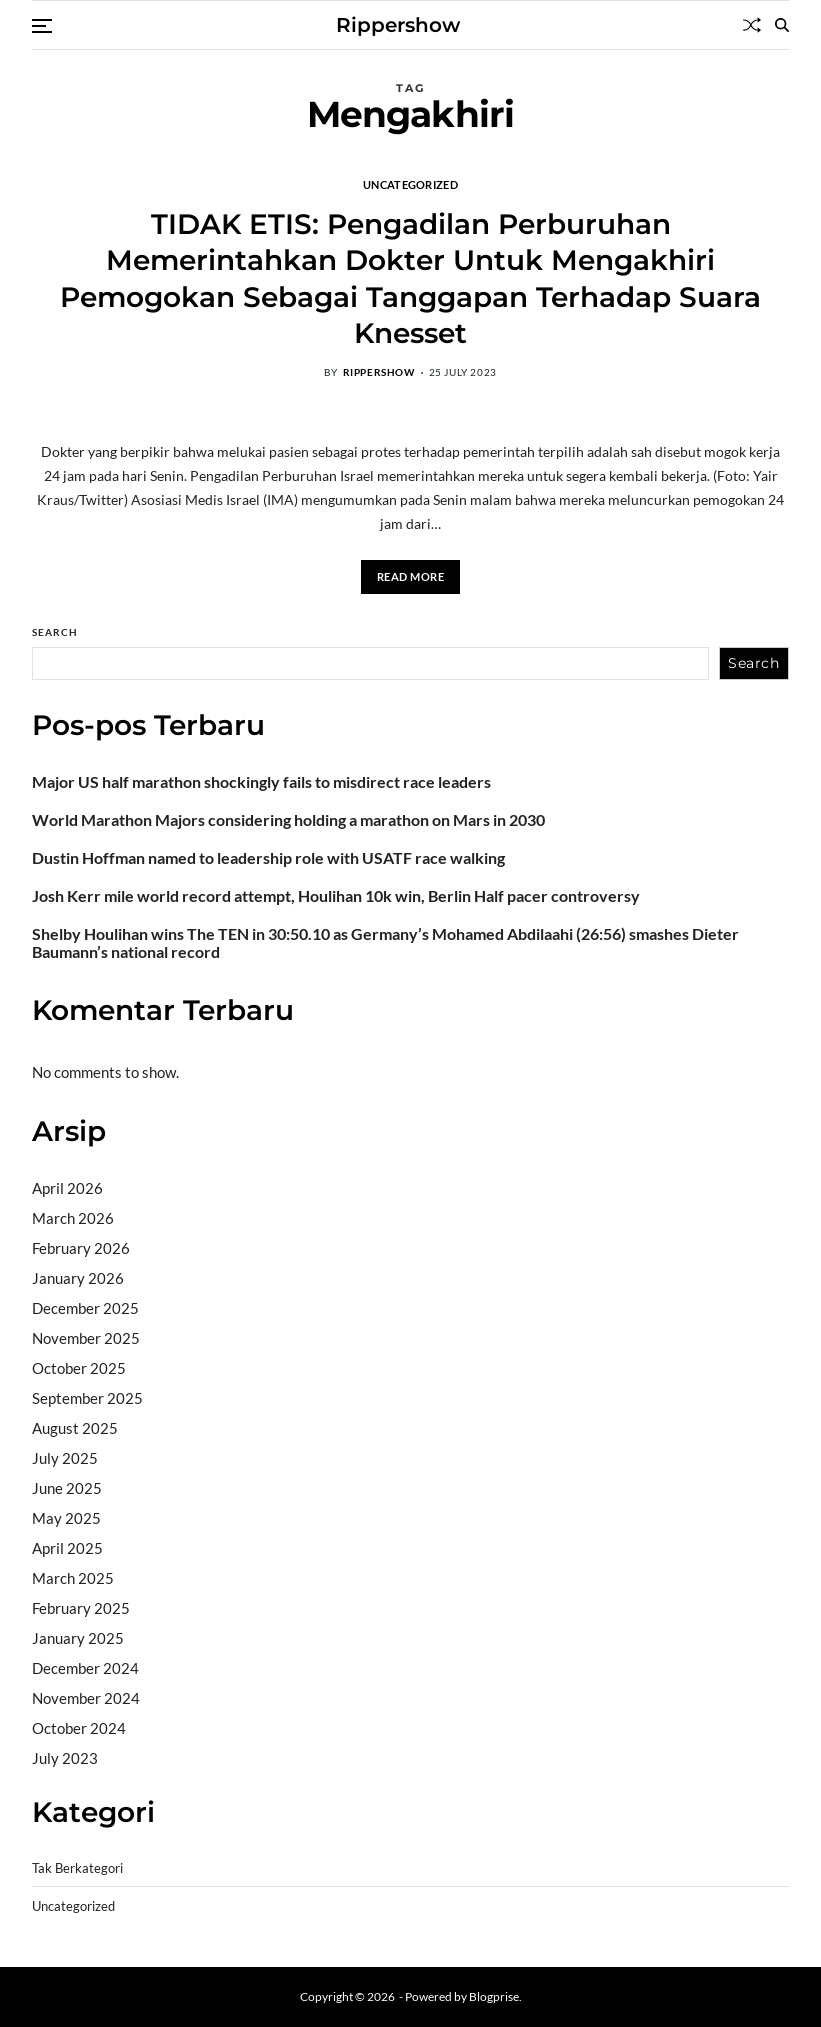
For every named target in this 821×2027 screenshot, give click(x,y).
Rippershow (398, 25)
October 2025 (79, 1368)
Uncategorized (410, 184)
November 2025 (86, 1338)
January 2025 (78, 1638)
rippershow (379, 372)
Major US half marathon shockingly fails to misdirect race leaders (261, 782)
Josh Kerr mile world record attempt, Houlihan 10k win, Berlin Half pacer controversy (336, 896)
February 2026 (81, 1248)
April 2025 (67, 1548)
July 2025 (65, 1458)
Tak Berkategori (77, 1868)
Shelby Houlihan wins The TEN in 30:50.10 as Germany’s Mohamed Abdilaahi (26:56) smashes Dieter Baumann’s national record (385, 943)
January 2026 (78, 1278)
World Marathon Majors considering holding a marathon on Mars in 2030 (288, 820)
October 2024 (79, 1728)
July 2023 (65, 1758)
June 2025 (67, 1488)
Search (55, 632)
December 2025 (85, 1308)
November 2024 (86, 1698)
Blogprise (494, 1996)
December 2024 (85, 1668)
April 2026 (67, 1188)
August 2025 (75, 1428)
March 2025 (73, 1578)
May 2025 (66, 1518)
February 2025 (81, 1608)
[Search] (782, 25)
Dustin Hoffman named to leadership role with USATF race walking (268, 858)
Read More (411, 576)
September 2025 (87, 1398)
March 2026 (73, 1218)
